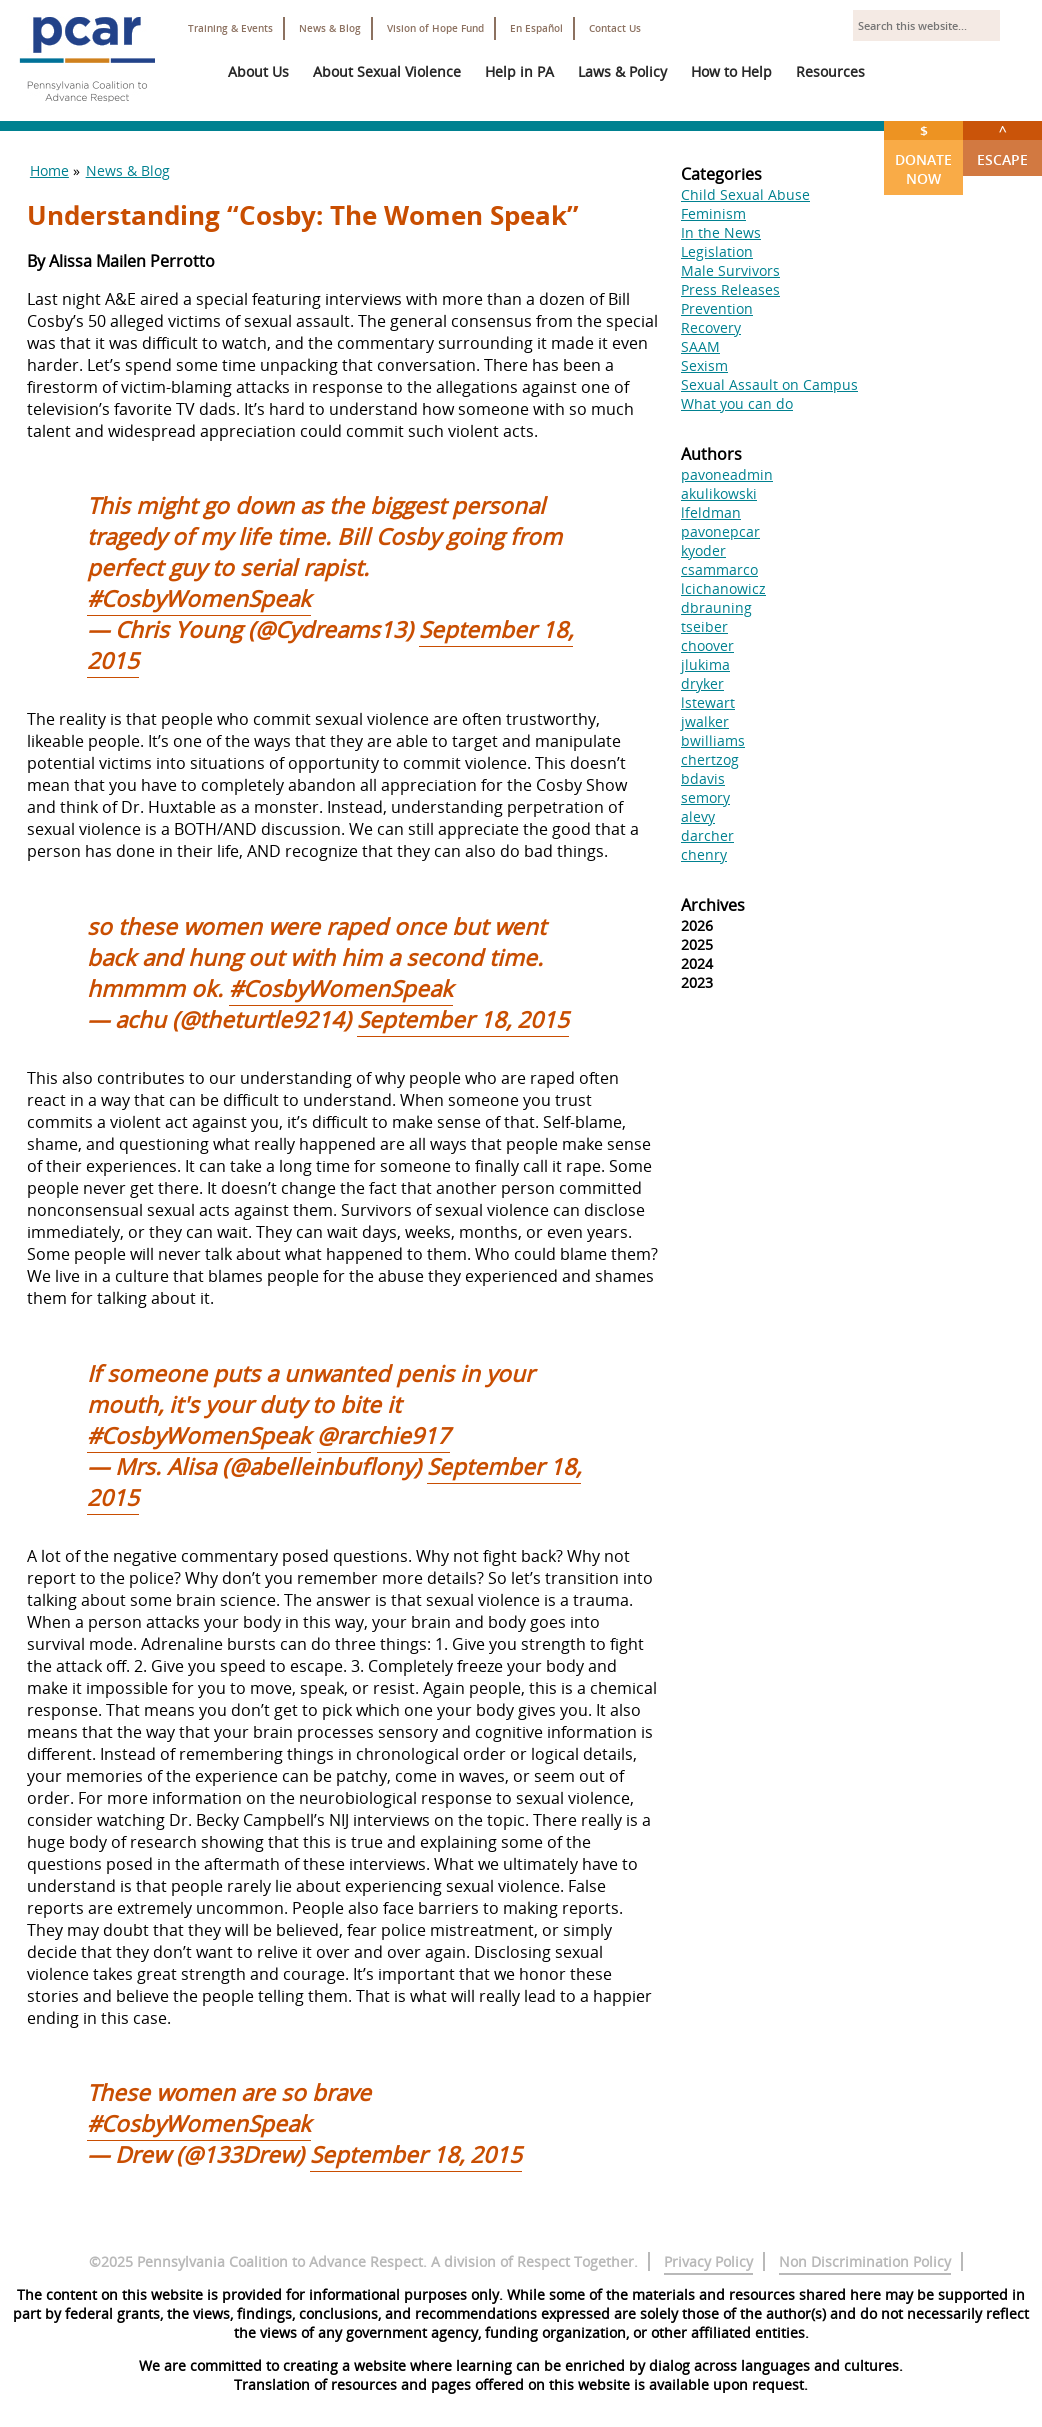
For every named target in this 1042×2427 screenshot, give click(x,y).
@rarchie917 (383, 1435)
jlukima (705, 664)
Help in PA (519, 71)
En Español (536, 28)
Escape (1002, 145)
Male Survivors (730, 270)
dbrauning (716, 607)
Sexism (704, 365)
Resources (830, 71)
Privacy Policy (708, 2261)
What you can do (737, 403)
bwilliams (713, 740)
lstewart (708, 702)
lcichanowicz (723, 588)
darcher (707, 835)
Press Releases (730, 289)
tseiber (704, 626)
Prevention (717, 308)
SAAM (700, 346)
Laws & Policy (622, 71)
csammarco (719, 569)
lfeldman (711, 512)
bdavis (703, 778)
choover (707, 645)
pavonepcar (720, 531)
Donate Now (923, 154)
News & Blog (330, 28)
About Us (258, 71)
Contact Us (615, 28)
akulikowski (719, 493)
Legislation (717, 251)
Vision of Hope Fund (435, 28)
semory (705, 797)
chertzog (710, 759)
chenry (704, 854)
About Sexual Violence (387, 71)
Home (49, 170)
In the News (721, 232)
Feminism (713, 213)
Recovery (711, 327)
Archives (713, 905)
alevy (698, 816)
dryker (702, 683)
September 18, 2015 (463, 1019)
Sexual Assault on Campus (769, 384)
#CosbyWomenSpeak (199, 598)
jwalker (705, 721)
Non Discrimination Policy (865, 2261)
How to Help (731, 71)
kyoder (703, 550)
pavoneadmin (727, 474)
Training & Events (230, 28)
